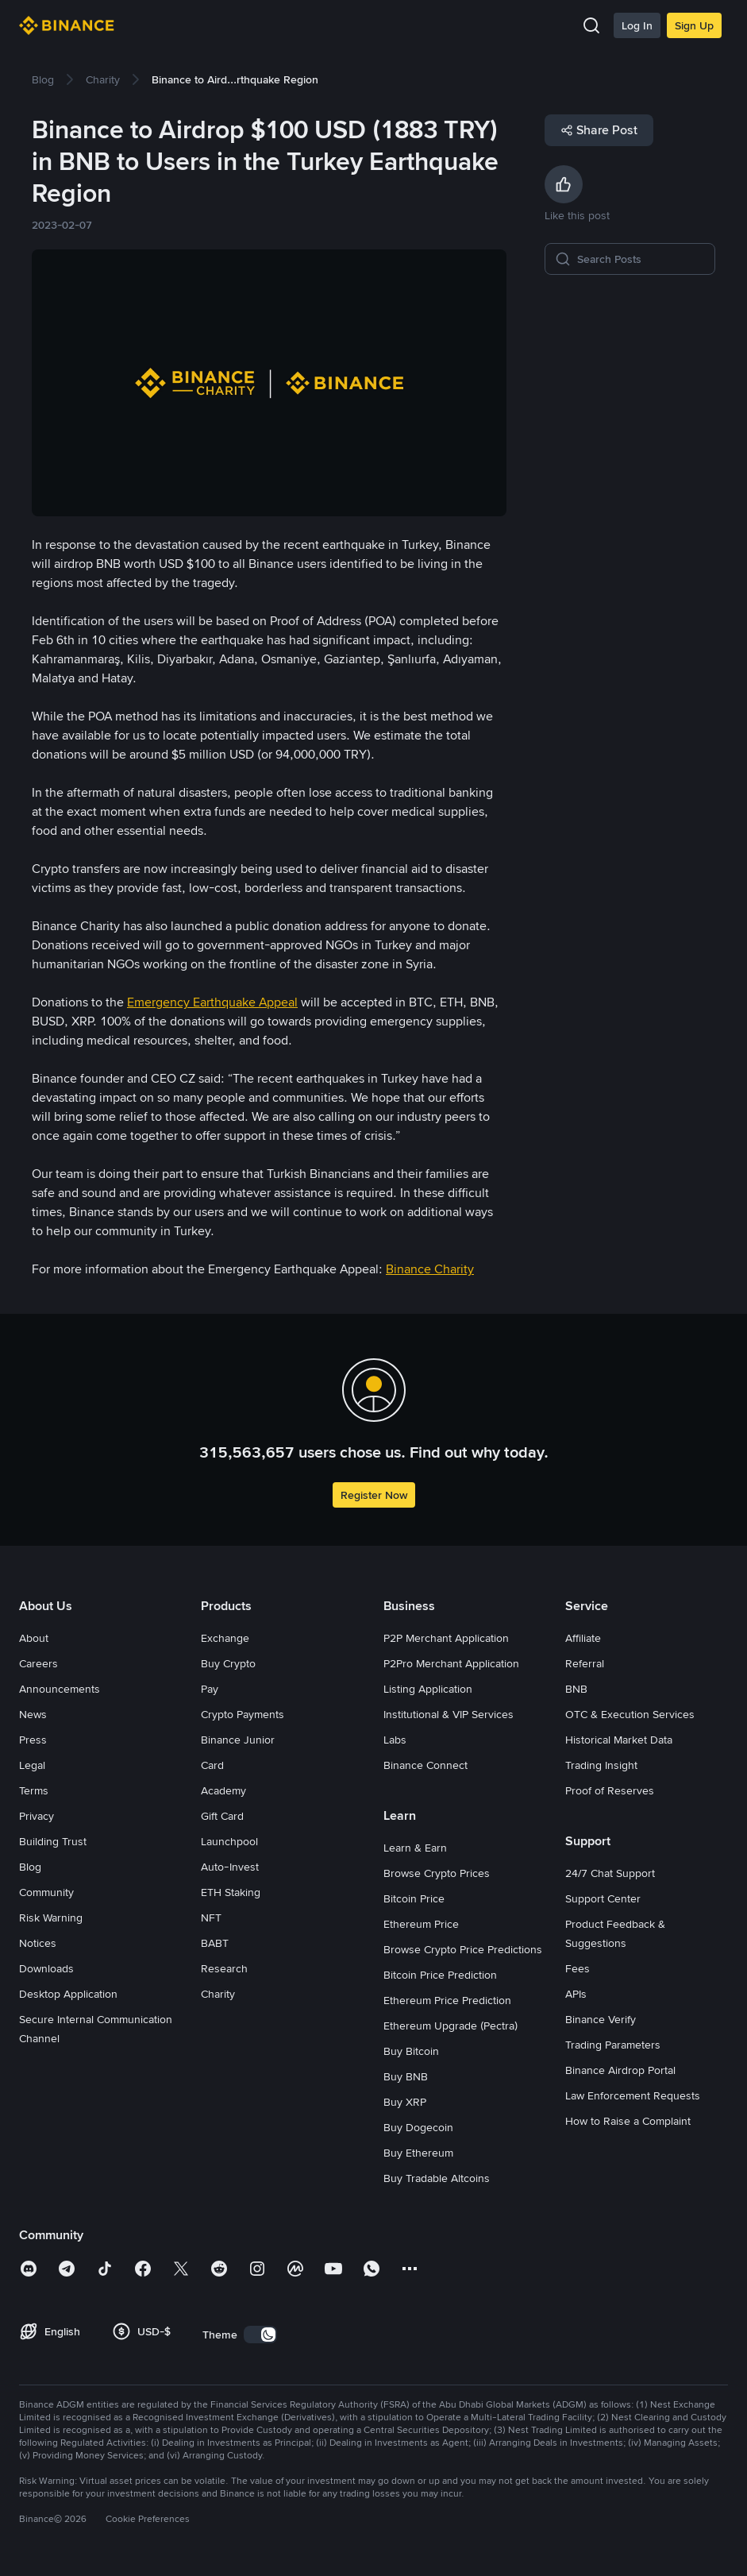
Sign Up (694, 25)
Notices (37, 1943)
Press (33, 1739)
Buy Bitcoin (411, 2051)
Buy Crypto (228, 1663)
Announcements (59, 1689)
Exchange (225, 1638)
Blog (30, 1867)
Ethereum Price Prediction (447, 2000)
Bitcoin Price (414, 1898)
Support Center (603, 1898)
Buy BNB (405, 2076)
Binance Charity (430, 1269)
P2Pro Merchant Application (451, 1663)
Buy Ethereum (418, 2152)
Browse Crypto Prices (436, 1873)
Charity (218, 1994)
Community (46, 1892)
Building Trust (53, 1841)
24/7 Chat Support (610, 1873)
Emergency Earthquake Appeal (212, 1002)
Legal (32, 1765)
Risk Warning (51, 1917)
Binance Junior (238, 1739)
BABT (215, 1943)
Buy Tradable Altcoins (436, 2178)
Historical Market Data (618, 1739)
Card (212, 1765)
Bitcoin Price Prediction (440, 1975)
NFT (211, 1917)
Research (224, 1968)
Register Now (374, 1495)
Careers (38, 1663)
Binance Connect (425, 1765)
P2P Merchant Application (446, 1638)
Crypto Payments (242, 1714)
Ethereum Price (421, 1924)
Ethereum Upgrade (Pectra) (450, 2025)
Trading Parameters (612, 2044)
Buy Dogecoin (418, 2127)
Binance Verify (600, 2019)
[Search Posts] (641, 259)
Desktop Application (68, 1994)
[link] (43, 79)
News (33, 1714)
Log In (637, 25)
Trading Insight (601, 1765)
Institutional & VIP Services (448, 1714)
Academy (223, 1790)
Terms (33, 1790)
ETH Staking (230, 1892)
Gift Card (222, 1816)
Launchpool (229, 1841)
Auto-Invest (230, 1867)
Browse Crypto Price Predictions (462, 1949)
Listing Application (427, 1689)
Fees (577, 1968)
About (33, 1638)
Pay (209, 1689)
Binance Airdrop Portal (620, 2070)
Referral (584, 1663)
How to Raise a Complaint (628, 2121)
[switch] (260, 2334)
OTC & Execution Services (630, 1714)
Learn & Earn (415, 1847)
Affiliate (583, 1638)
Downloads (46, 1968)
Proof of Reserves (609, 1790)
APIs (576, 1994)
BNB (576, 1689)
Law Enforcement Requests (632, 2095)
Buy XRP (404, 2102)
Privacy (36, 1816)
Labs (394, 1739)
